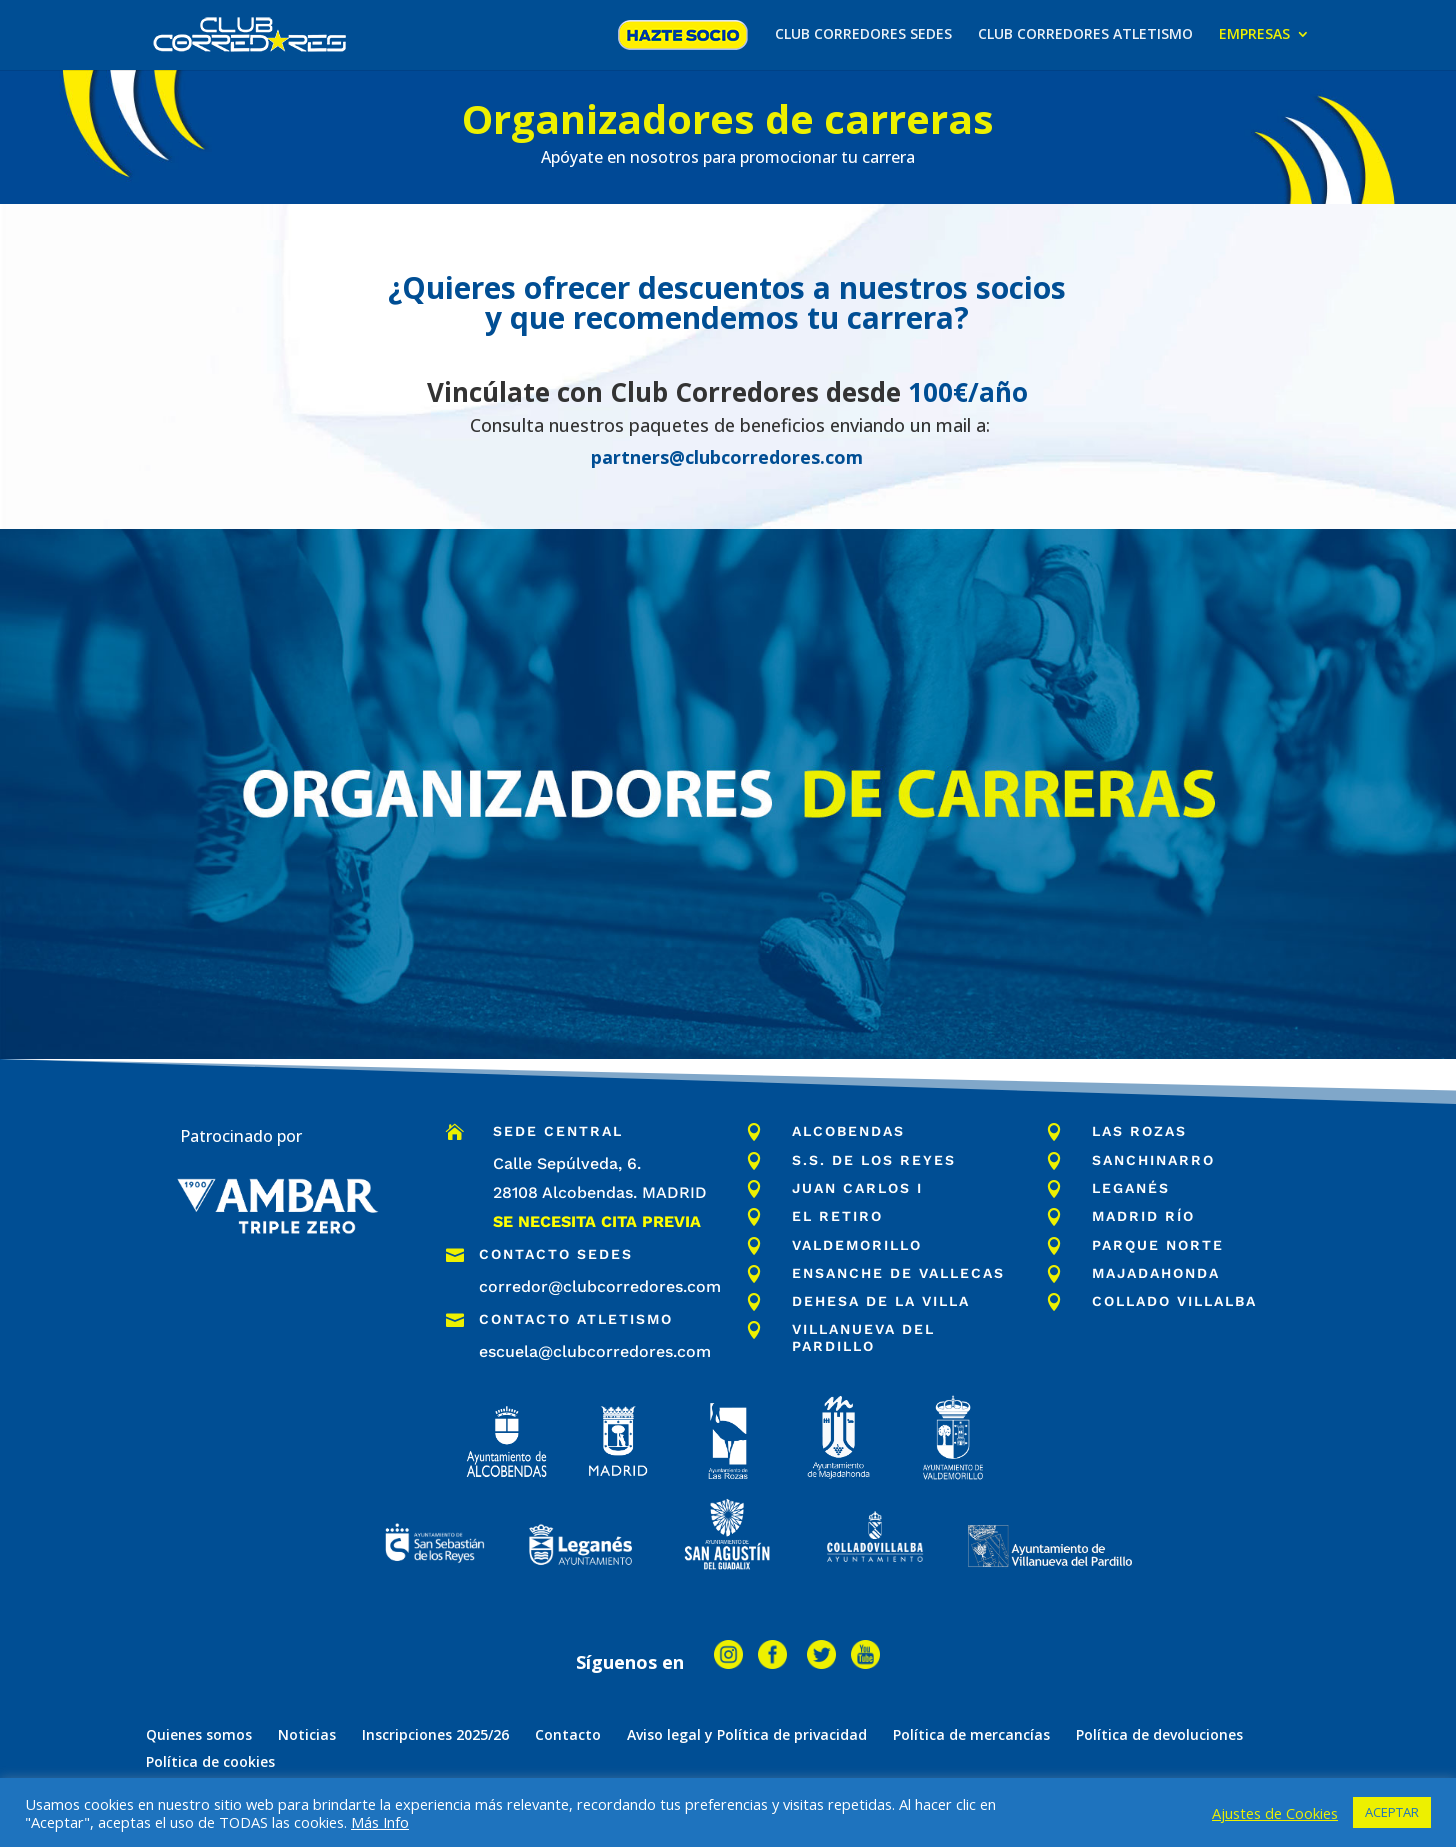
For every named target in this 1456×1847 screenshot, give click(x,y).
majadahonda (1156, 1273)
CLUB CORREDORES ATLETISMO (1085, 35)
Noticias (307, 1734)
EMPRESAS (1254, 35)
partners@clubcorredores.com (727, 457)
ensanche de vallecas (898, 1273)
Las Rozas (1139, 1131)
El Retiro (837, 1216)
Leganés (1131, 1188)
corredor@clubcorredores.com (600, 1286)
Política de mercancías (971, 1734)
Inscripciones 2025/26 (435, 1734)
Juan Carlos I (857, 1188)
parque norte (1158, 1245)
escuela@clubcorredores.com (595, 1351)
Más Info (380, 1822)
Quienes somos (199, 1734)
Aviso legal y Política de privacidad (747, 1734)
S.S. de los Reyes (874, 1160)
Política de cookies (210, 1761)
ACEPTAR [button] (1392, 1812)
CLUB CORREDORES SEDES (863, 35)
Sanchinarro (1153, 1160)
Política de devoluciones (1159, 1734)
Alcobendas (848, 1131)
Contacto (568, 1734)
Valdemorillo (857, 1245)
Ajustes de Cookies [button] (1275, 1813)
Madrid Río (1143, 1216)
